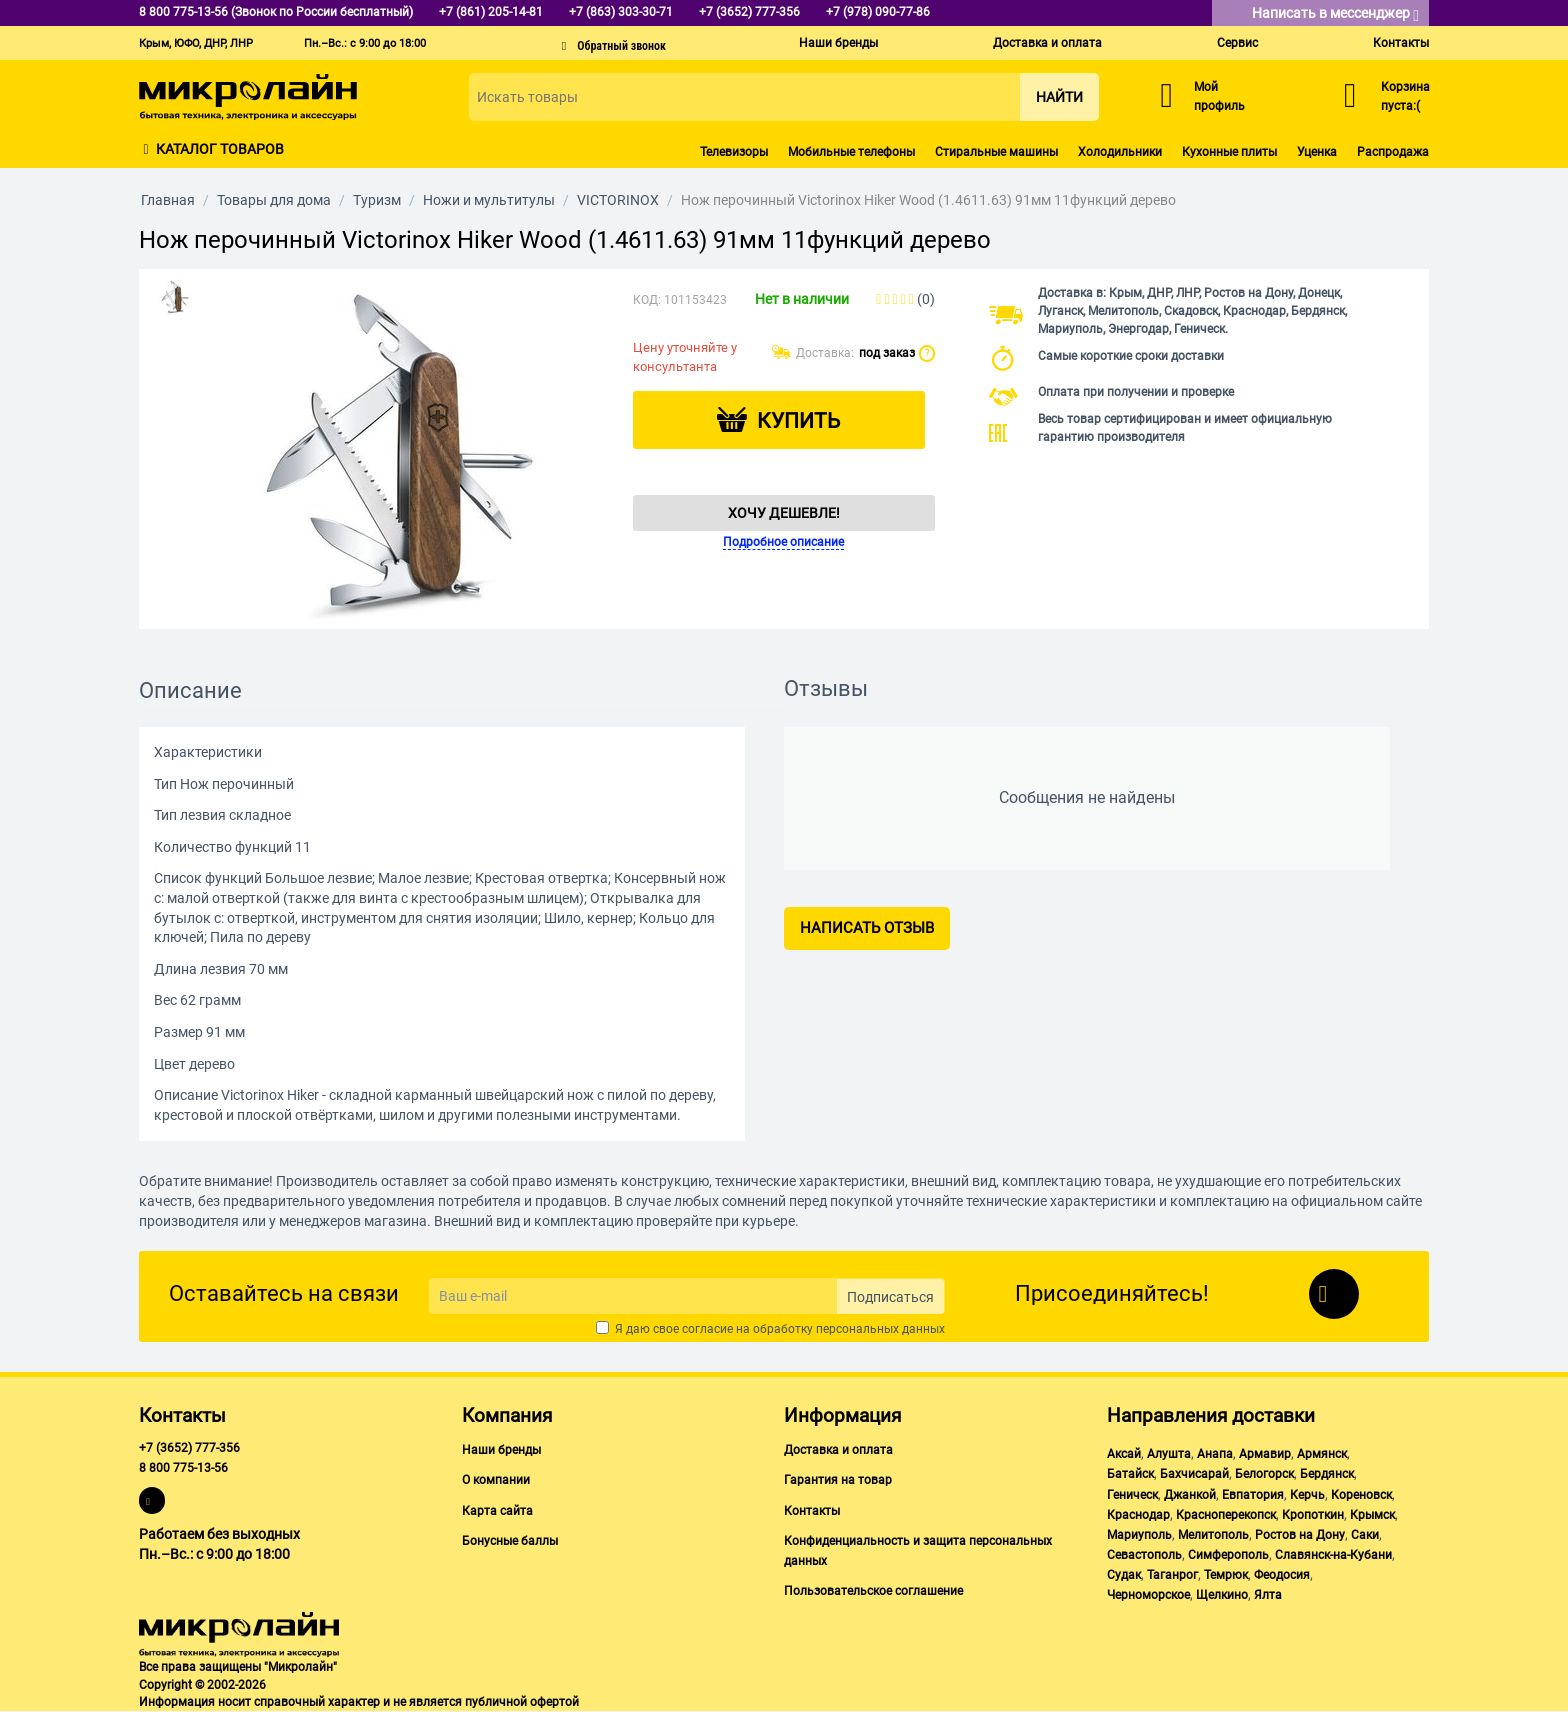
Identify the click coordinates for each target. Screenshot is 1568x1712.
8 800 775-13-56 (183, 1468)
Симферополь (1228, 1555)
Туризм (377, 200)
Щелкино (1222, 1595)
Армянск (1322, 1454)
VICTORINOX (618, 200)
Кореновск (1361, 1495)
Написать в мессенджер (1335, 14)
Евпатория (1253, 1495)
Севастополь (1144, 1555)
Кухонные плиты (1229, 152)
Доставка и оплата (1047, 43)
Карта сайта (497, 1511)
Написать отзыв (867, 928)
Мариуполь (1139, 1535)
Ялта (1268, 1595)
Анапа (1215, 1454)
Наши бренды (838, 43)
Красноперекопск (1226, 1515)
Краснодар (1138, 1515)
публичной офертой (522, 1702)
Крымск (1372, 1515)
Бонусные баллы (510, 1541)
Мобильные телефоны (851, 152)
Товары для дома (274, 200)
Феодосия (1282, 1575)
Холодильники (1120, 152)
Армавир (1265, 1454)
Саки (1365, 1535)
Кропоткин (1313, 1515)
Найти (1059, 97)
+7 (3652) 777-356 (189, 1448)
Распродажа (1393, 152)
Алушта (1169, 1454)
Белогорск (1264, 1474)
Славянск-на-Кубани (1333, 1555)
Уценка (1317, 152)
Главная (168, 200)
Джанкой (1190, 1495)
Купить (798, 421)
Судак (1124, 1575)
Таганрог (1172, 1575)
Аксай (1124, 1454)
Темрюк (1226, 1575)
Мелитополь (1213, 1535)
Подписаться (890, 1297)
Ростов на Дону (1300, 1535)
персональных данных (880, 1329)
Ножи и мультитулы (489, 200)
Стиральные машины (996, 152)
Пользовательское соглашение (873, 1591)
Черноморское (1148, 1595)
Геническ (1132, 1495)
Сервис (1237, 43)
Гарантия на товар (838, 1480)
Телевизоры (734, 152)
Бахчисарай (1194, 1474)
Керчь (1307, 1495)
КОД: (647, 300)
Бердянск (1327, 1474)
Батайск (1130, 1474)
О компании (496, 1480)
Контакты (1401, 43)
